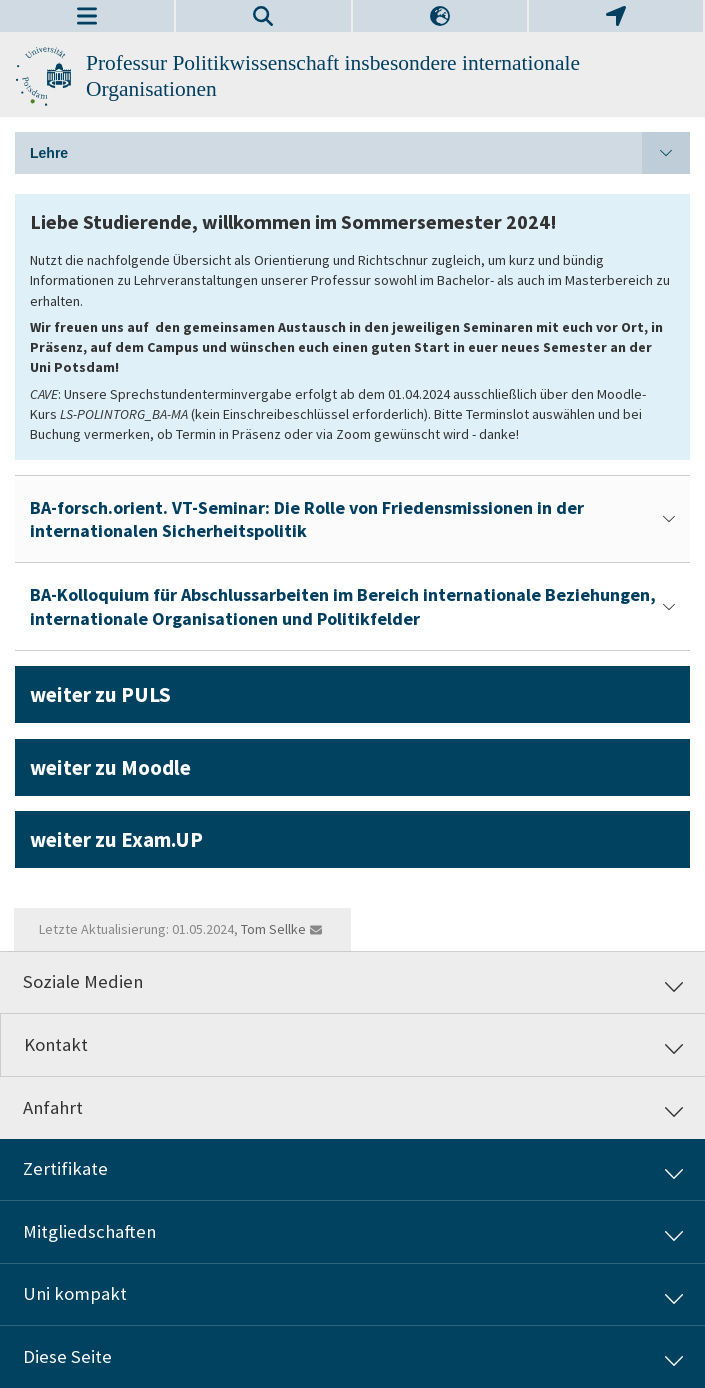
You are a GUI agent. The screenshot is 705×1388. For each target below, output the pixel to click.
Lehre (360, 153)
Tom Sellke (273, 929)
